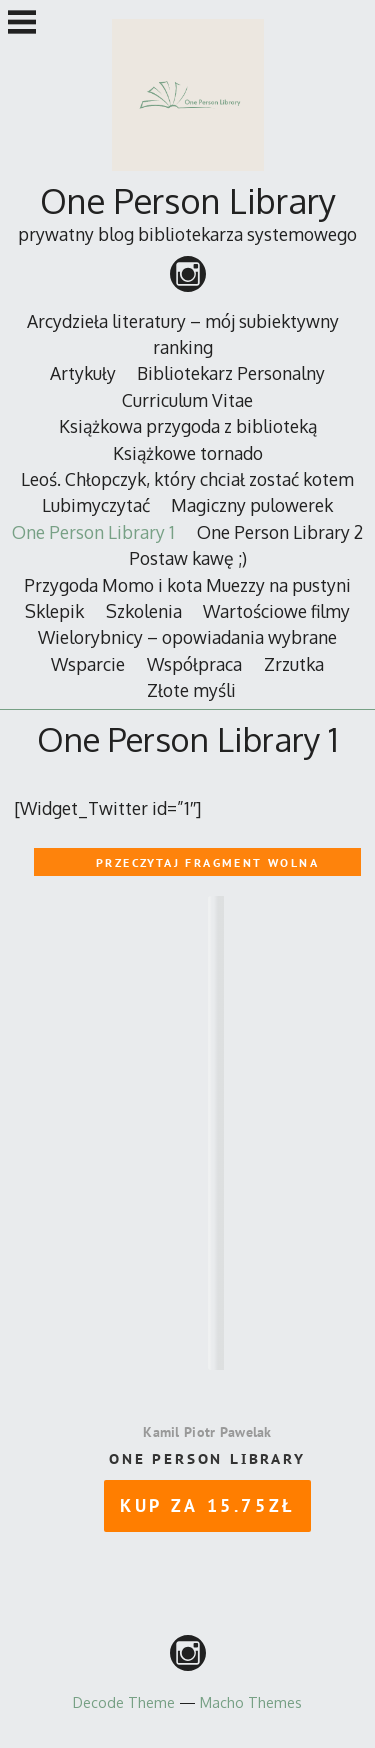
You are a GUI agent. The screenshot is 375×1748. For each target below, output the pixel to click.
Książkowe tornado (188, 453)
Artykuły (83, 373)
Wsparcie (88, 664)
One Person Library (188, 200)
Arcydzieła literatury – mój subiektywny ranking (183, 334)
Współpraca (194, 664)
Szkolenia (144, 611)
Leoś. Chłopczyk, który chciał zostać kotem (187, 479)
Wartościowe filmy (276, 611)
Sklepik (54, 611)
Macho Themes (251, 1702)
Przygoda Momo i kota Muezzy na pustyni (187, 585)
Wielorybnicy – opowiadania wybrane (187, 637)
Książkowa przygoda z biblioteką (188, 426)
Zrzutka (294, 664)
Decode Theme (124, 1702)
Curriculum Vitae (187, 400)
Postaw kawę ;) (188, 558)
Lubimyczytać (96, 505)
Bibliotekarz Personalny (231, 373)
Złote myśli (191, 690)
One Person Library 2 (280, 532)
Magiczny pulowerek (252, 505)
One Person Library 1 (93, 532)
